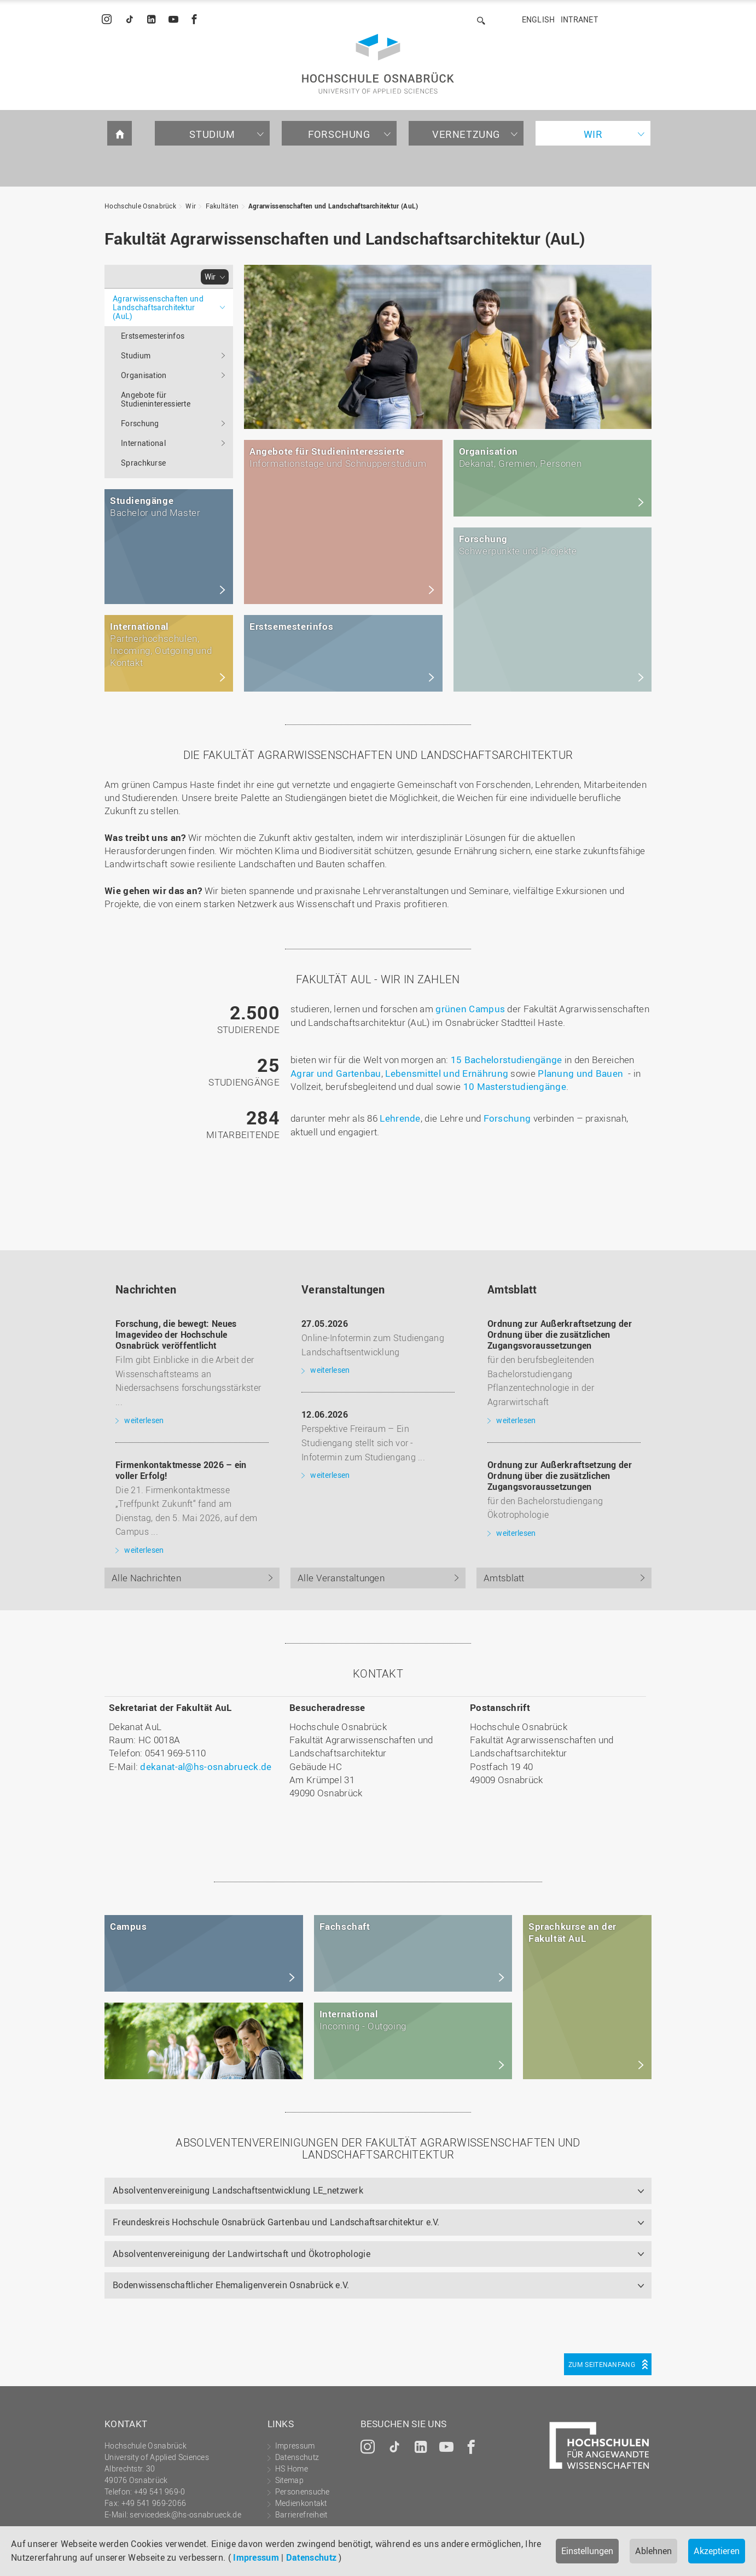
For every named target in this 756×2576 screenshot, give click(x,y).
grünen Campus (470, 1008)
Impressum (256, 2557)
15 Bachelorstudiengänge (506, 1059)
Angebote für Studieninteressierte (155, 399)
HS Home (291, 2468)
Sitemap (289, 2480)
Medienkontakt (301, 2503)
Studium (212, 134)
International (143, 443)
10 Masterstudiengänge (514, 1086)
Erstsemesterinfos (152, 335)
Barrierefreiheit (301, 2514)
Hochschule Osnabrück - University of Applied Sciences (378, 64)
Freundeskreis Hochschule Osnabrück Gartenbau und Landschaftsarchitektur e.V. (276, 2222)
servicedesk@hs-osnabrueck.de (185, 2514)
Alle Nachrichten (146, 1577)
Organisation (144, 375)
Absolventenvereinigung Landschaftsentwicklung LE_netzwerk (238, 2190)
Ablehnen (653, 2551)
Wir (593, 134)
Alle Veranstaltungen (341, 1577)
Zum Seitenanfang (601, 2364)
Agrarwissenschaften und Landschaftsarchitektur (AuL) (333, 205)
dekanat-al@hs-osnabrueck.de (205, 1766)
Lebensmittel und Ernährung (446, 1073)
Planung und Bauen (580, 1073)
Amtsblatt (504, 1577)
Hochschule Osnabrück (140, 205)
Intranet (579, 19)
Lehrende (400, 1118)
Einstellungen (587, 2551)
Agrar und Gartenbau (335, 1073)
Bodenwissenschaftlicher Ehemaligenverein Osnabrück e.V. (231, 2285)
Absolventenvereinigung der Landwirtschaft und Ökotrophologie (241, 2254)
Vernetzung (466, 134)
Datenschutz (311, 2557)
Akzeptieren (717, 2551)
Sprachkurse (143, 462)
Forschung (339, 134)
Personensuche (302, 2491)
